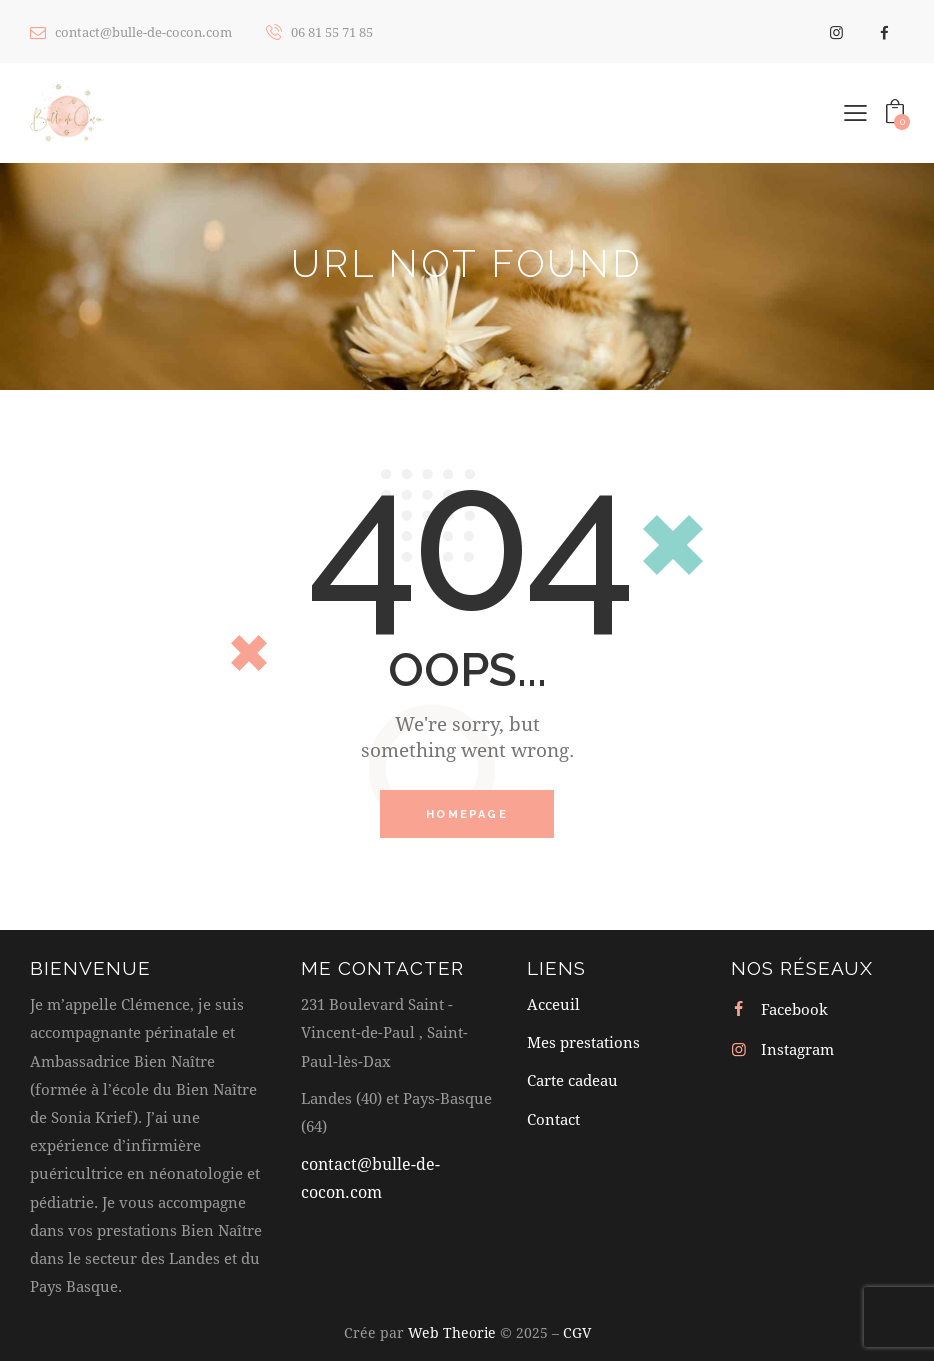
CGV (577, 1332)
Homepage (467, 814)
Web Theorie (452, 1332)
